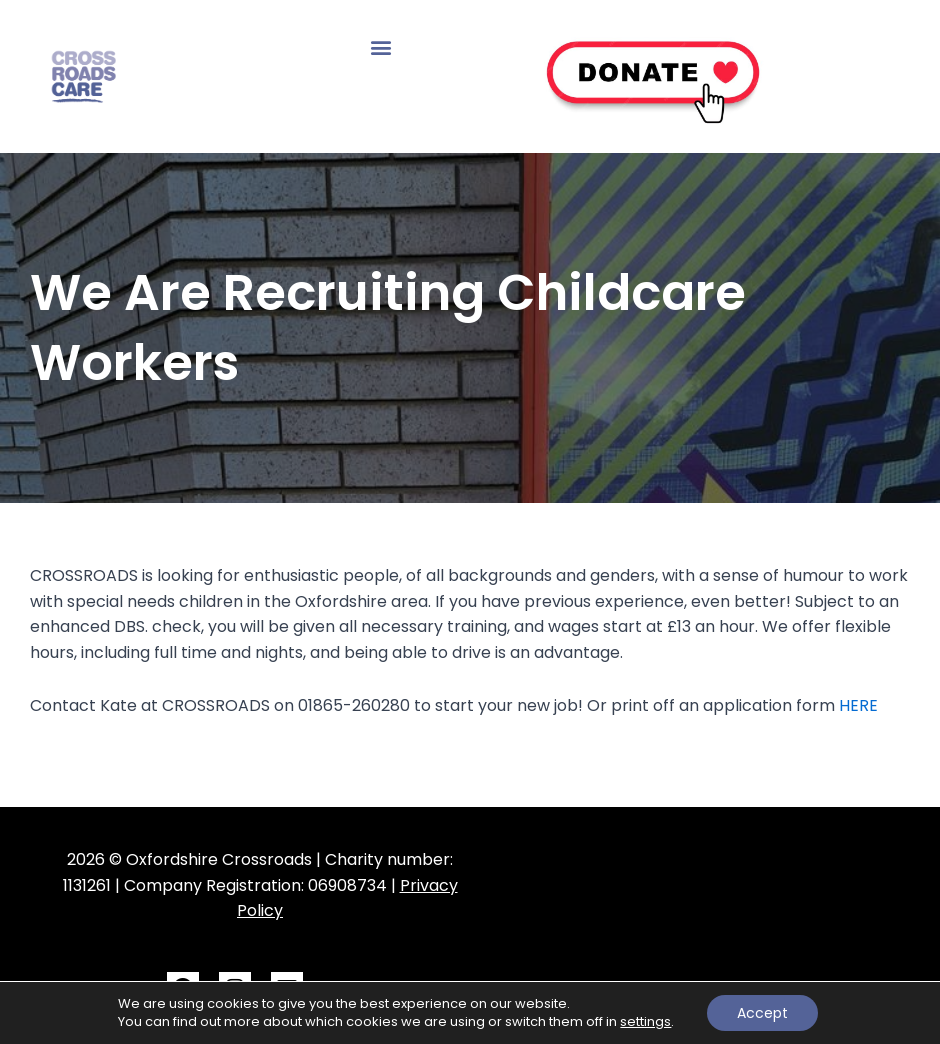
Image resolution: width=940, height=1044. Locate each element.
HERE (858, 705)
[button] (380, 46)
